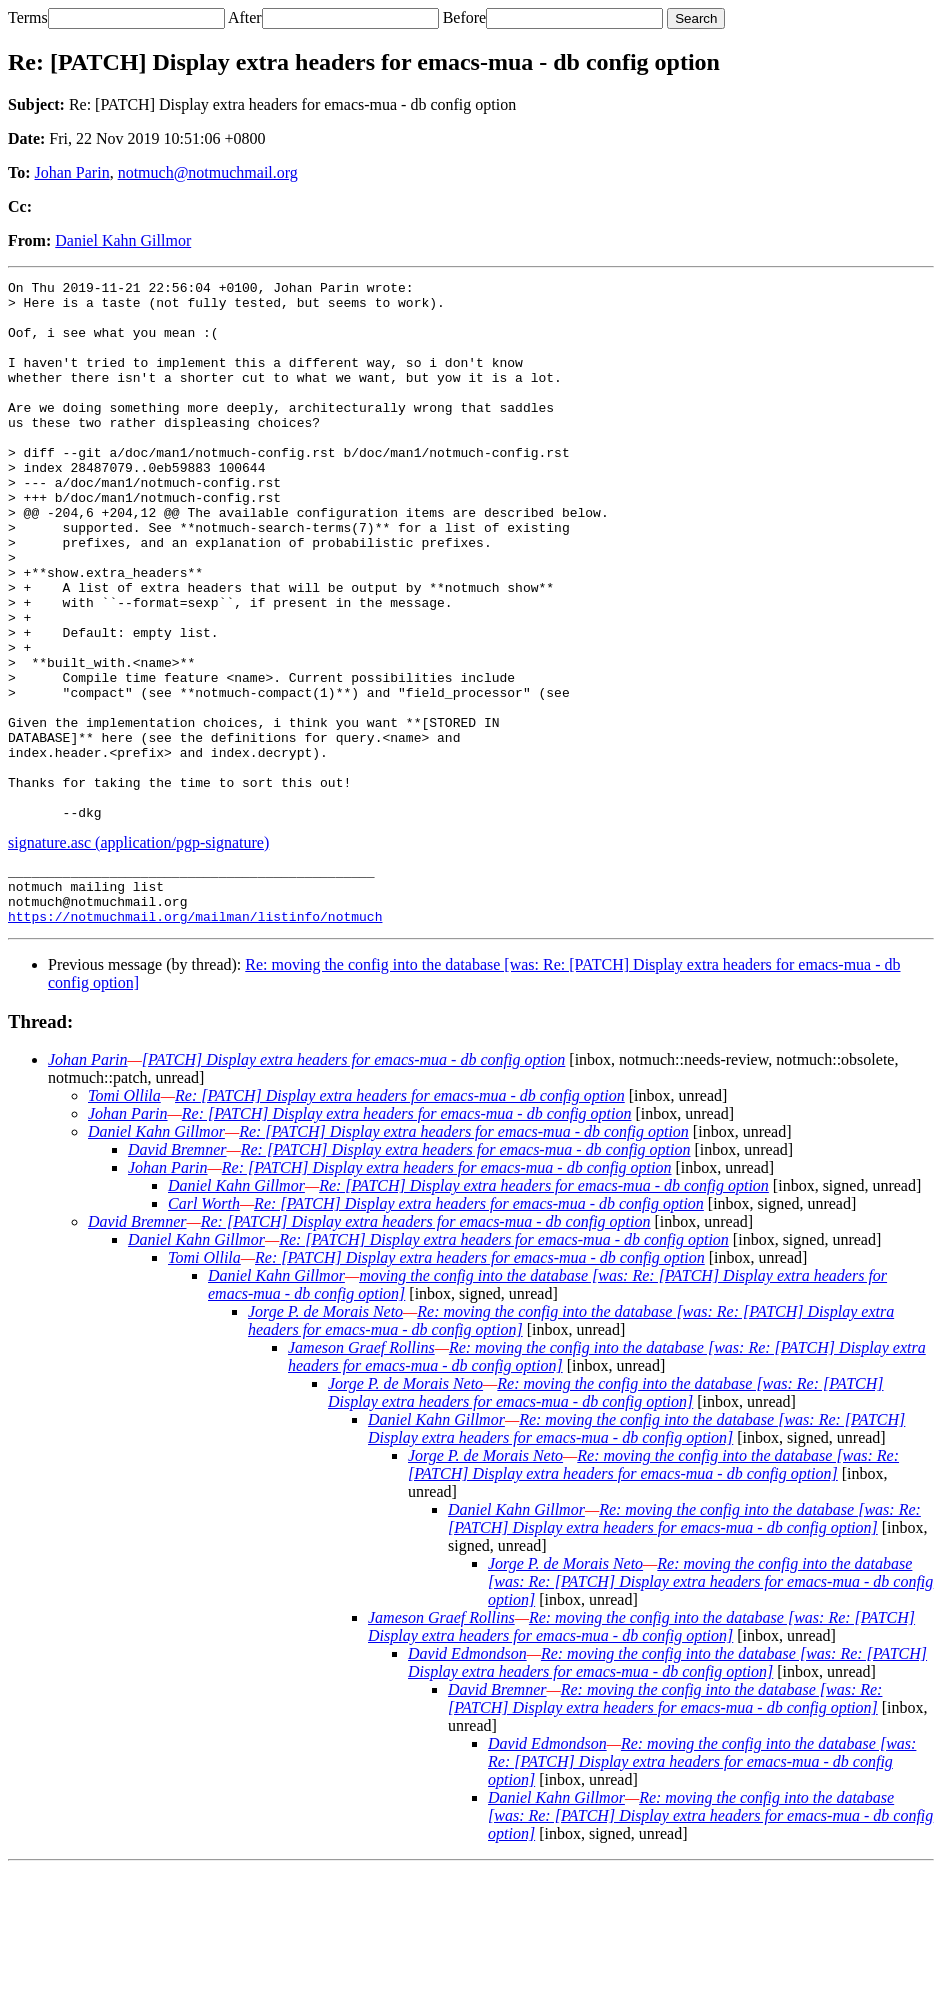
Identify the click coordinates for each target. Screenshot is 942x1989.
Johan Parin (72, 172)
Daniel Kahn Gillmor (123, 240)
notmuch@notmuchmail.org (208, 172)
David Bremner (177, 1269)
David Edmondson (467, 1773)
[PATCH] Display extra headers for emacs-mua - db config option (354, 1179)
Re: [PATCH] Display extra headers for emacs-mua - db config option (400, 1215)
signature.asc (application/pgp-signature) (138, 950)
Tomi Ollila (124, 1215)
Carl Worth (204, 1323)
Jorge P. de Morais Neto (325, 1431)
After (245, 17)
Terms (28, 17)
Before (465, 17)
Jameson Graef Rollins (361, 1467)
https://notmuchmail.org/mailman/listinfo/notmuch (195, 1036)
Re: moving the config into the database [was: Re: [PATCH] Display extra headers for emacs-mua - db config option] (606, 1512)
